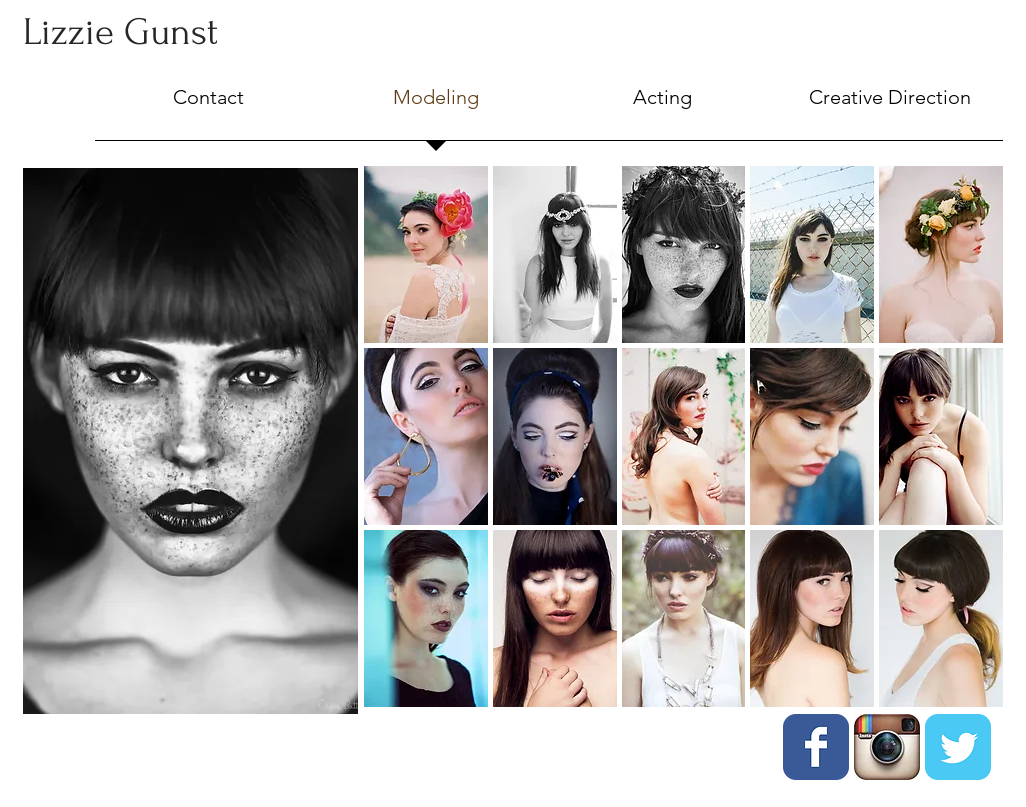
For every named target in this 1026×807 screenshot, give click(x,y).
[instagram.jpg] (887, 747)
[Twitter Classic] (958, 747)
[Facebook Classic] (816, 747)
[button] (426, 254)
